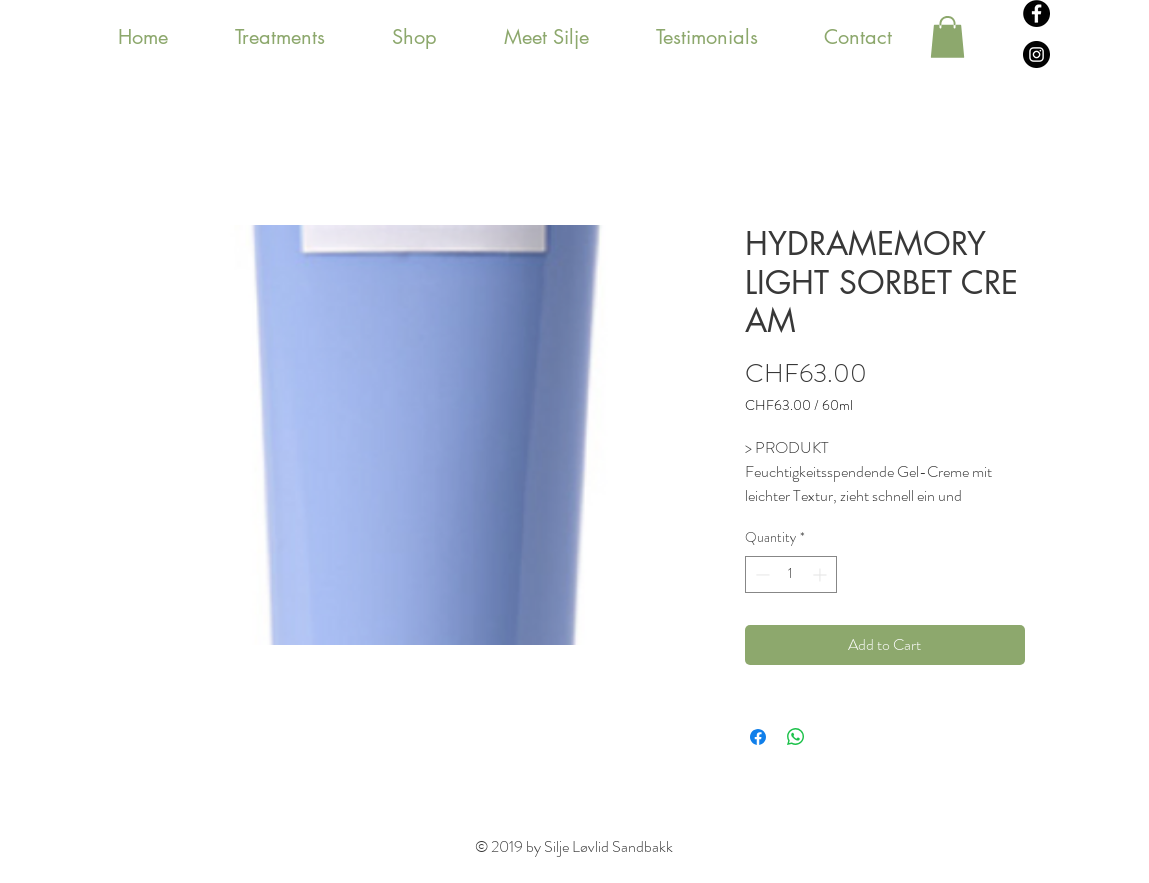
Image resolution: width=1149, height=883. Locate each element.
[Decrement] (760, 574)
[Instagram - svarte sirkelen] (1036, 54)
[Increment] (821, 574)
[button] (947, 37)
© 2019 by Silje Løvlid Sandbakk (574, 846)
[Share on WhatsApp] (796, 737)
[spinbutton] (791, 574)
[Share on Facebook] (758, 737)
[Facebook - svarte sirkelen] (1036, 13)
